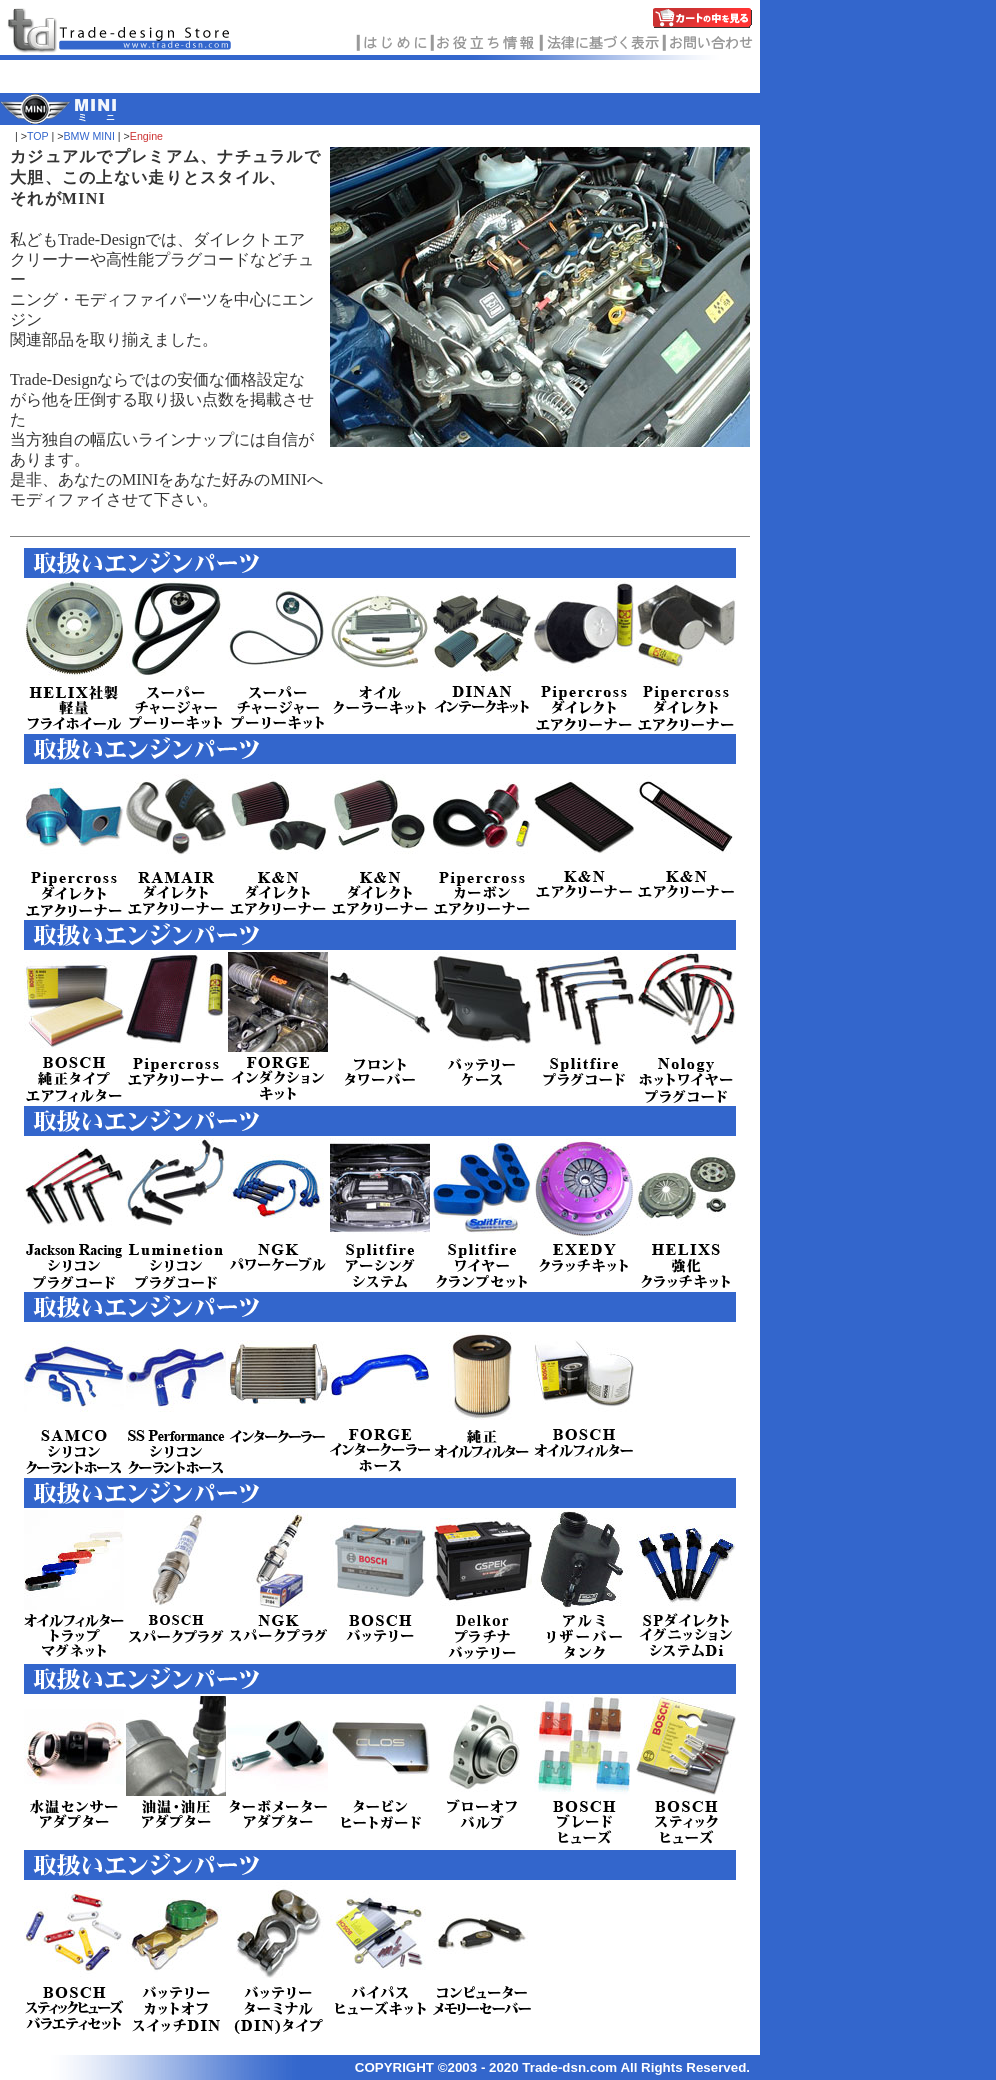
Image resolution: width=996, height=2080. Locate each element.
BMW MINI (89, 136)
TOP (38, 136)
